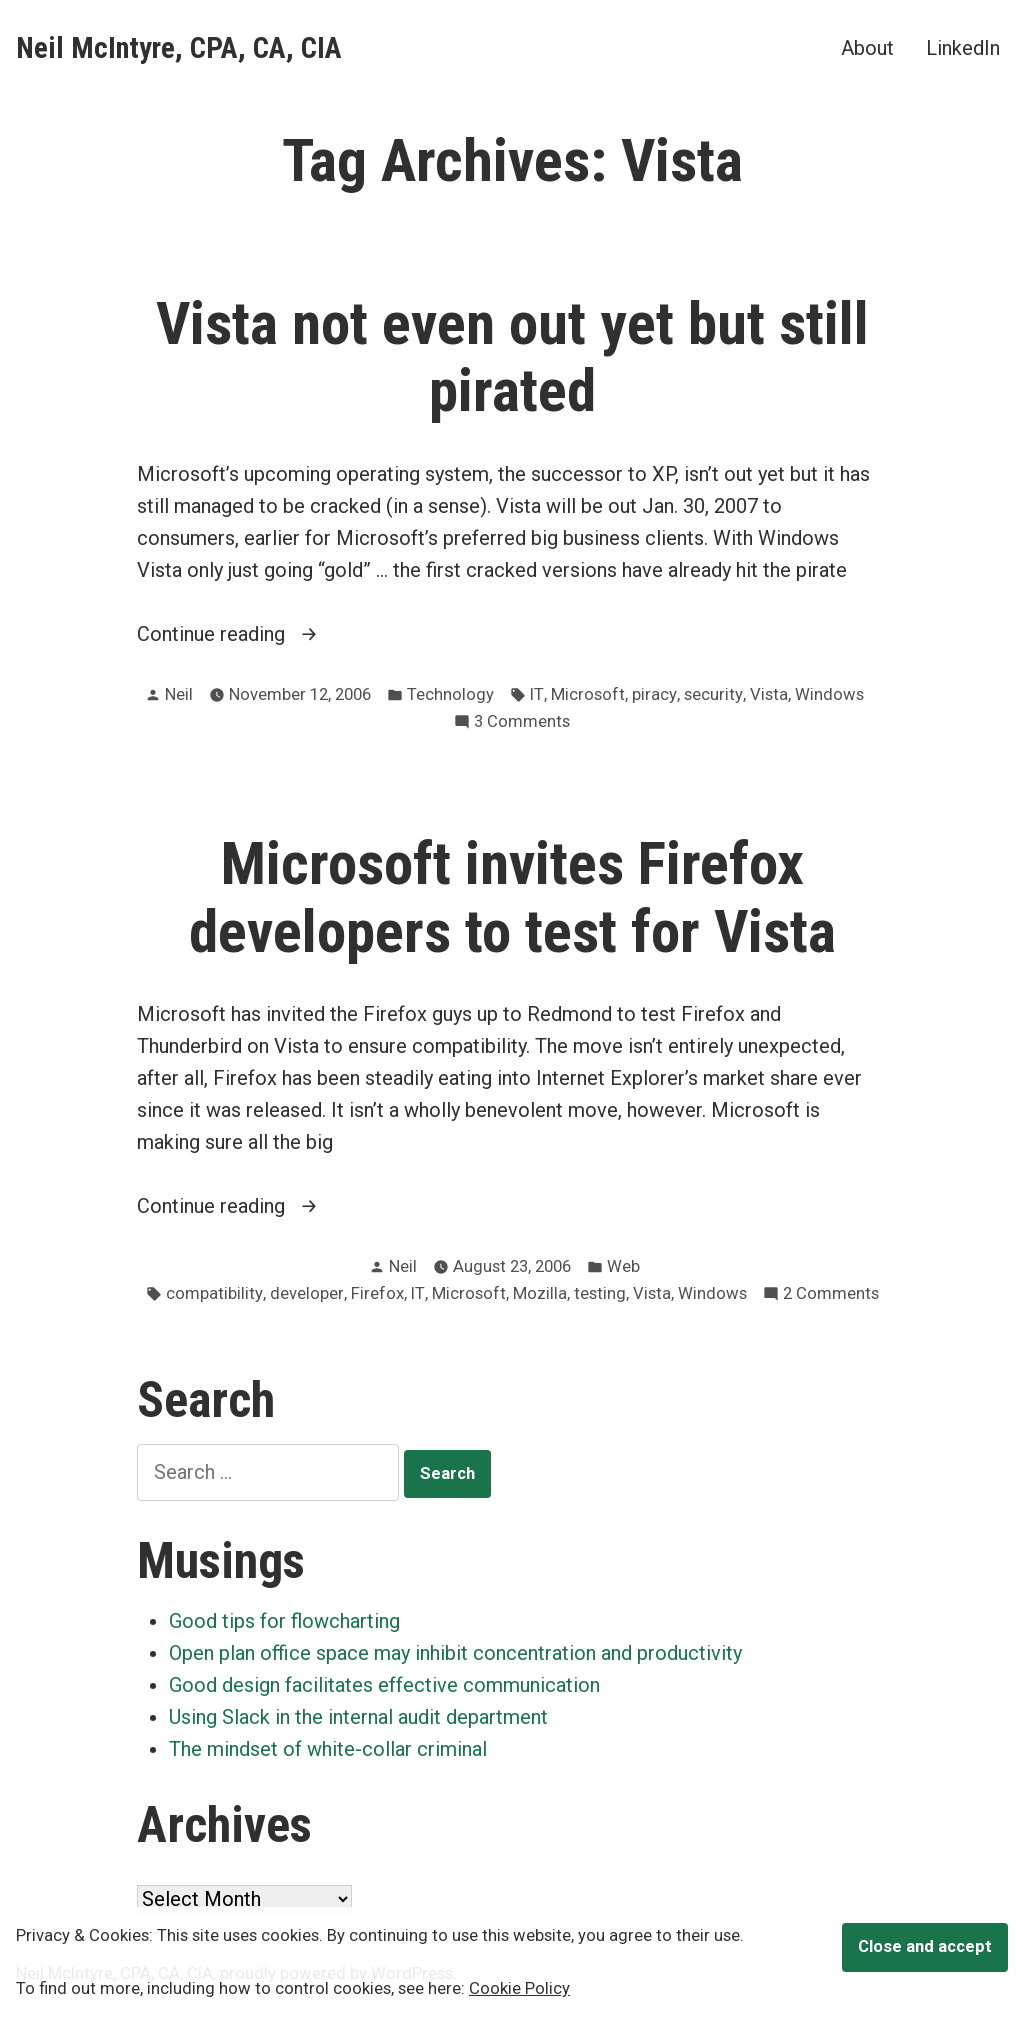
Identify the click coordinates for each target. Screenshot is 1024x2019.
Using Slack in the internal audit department (358, 1717)
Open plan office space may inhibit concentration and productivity (455, 1653)
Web (623, 1266)
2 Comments (831, 1294)
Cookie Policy (519, 1988)
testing (600, 1293)
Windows (829, 694)
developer (307, 1293)
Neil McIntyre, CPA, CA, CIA (179, 48)
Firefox (377, 1293)
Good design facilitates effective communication (384, 1685)
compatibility (214, 1293)
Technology (450, 694)
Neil (179, 694)
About (867, 47)
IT (537, 694)
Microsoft (588, 694)
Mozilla (540, 1293)
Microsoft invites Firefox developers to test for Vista (512, 897)
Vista (769, 694)
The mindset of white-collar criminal (328, 1749)
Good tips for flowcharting (284, 1621)
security (713, 694)
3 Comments (522, 722)
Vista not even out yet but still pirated (512, 357)
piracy (654, 694)
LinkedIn (963, 47)
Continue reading (248, 634)
